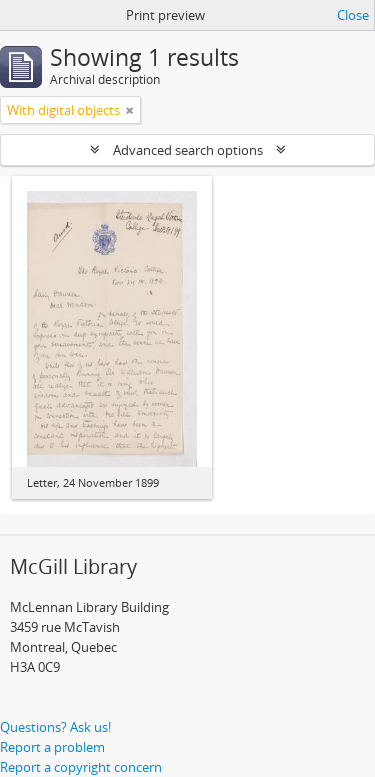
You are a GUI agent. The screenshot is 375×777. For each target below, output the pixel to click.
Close (353, 15)
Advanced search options (188, 150)
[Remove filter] (130, 110)
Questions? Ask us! (55, 727)
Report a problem (52, 747)
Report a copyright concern (81, 767)
